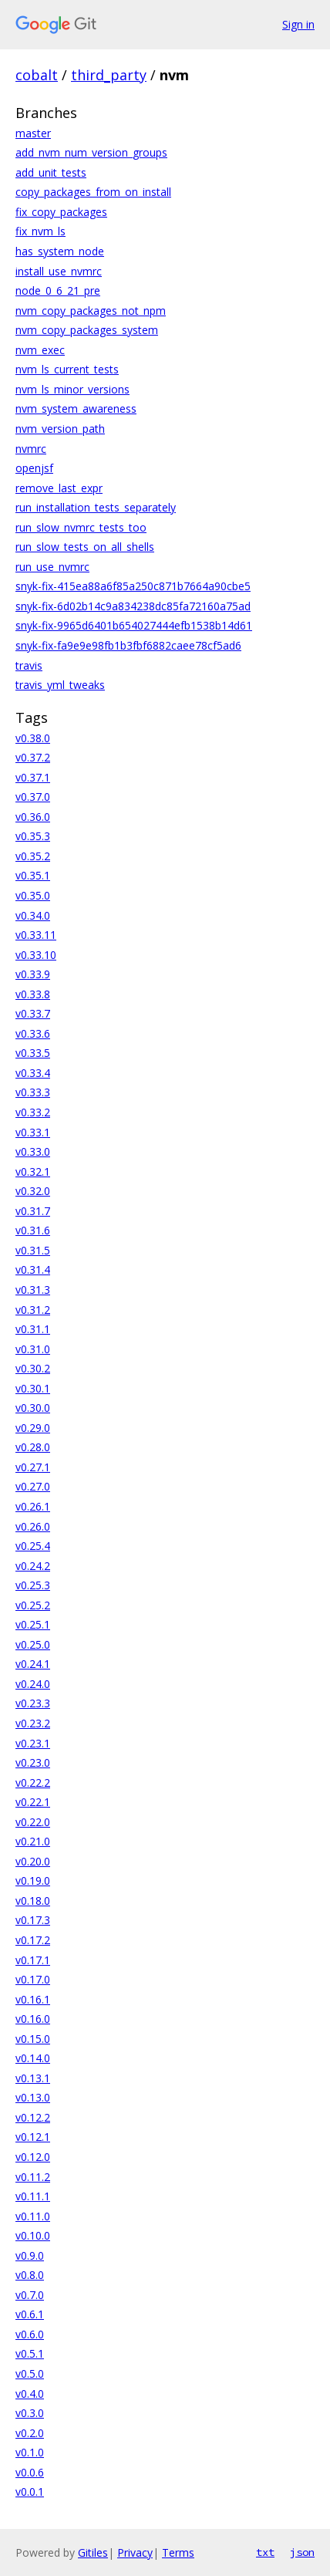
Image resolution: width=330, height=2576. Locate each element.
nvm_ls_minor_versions (72, 389)
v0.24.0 (32, 1683)
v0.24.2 (32, 1565)
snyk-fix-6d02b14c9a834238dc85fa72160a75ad (133, 606)
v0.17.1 (32, 1960)
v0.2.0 (29, 2433)
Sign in (298, 24)
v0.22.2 (32, 1782)
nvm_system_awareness (75, 408)
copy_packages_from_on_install (93, 191)
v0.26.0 (32, 1526)
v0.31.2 (32, 1309)
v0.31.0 (32, 1349)
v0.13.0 (32, 2097)
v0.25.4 (32, 1545)
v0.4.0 (29, 2393)
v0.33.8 (32, 994)
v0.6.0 (29, 2334)
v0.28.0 (32, 1447)
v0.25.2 (32, 1605)
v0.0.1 (29, 2491)
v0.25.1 (32, 1624)
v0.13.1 (32, 2078)
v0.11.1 (32, 2196)
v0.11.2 (32, 2176)
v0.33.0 (32, 1151)
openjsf (34, 468)
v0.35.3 (32, 836)
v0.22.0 (32, 1822)
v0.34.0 (32, 915)
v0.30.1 (32, 1388)
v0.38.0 (32, 738)
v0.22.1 (32, 1801)
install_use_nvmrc (58, 271)
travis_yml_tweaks (60, 684)
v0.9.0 (29, 2255)
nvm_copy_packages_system (86, 329)
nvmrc (30, 448)
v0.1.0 (29, 2452)
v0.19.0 (32, 1880)
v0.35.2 (32, 856)
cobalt (36, 75)
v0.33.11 (35, 934)
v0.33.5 (32, 1052)
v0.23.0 (32, 1762)
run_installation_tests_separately (95, 507)
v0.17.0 (32, 1979)
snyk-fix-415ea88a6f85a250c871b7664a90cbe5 (133, 586)
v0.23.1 (32, 1743)
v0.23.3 (32, 1703)
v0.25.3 (32, 1585)
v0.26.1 (32, 1506)
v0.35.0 (32, 895)
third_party (108, 75)
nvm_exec (40, 350)
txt (265, 2552)
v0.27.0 (32, 1486)
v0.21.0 (32, 1841)
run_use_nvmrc (52, 566)
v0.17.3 (32, 1920)
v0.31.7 (32, 1211)
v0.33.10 (35, 954)
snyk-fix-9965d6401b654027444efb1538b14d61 (133, 625)
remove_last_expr (59, 488)
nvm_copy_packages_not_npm (90, 310)
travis (28, 665)
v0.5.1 (29, 2353)
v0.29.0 (32, 1427)
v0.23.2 (32, 1723)
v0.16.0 (32, 2018)
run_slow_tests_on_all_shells (84, 546)
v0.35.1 (32, 875)
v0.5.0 (29, 2373)
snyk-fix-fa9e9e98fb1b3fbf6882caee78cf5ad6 (128, 645)
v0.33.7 (32, 1013)
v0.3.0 (29, 2413)
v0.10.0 (32, 2235)
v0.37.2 (32, 757)
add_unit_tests (50, 172)
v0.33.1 (32, 1132)
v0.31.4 (32, 1269)
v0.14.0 (32, 2058)
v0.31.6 (32, 1230)
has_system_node (59, 251)
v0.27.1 (32, 1467)
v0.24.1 (32, 1663)
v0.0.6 (29, 2472)
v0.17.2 (32, 1940)
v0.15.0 (32, 2038)
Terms (178, 2552)
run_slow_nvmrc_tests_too (80, 527)
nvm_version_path (60, 428)
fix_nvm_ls (40, 231)
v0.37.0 (32, 796)
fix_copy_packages (61, 211)
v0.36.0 (32, 816)
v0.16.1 (32, 1999)
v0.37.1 (32, 777)
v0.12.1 (32, 2136)
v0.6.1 (29, 2314)
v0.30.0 (32, 1407)
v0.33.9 (32, 974)
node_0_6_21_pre (57, 290)
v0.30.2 (32, 1368)
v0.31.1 (32, 1329)
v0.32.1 (32, 1171)
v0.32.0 (32, 1190)
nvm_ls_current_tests (67, 369)
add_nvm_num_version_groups (91, 152)
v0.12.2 (32, 2117)
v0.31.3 (32, 1289)
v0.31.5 (32, 1250)
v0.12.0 (32, 2156)
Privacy (135, 2552)
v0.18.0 (32, 1900)
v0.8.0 (29, 2274)
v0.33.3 (32, 1092)
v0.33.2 (32, 1112)
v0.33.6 (32, 1033)
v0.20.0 (32, 1861)
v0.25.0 (32, 1644)
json (302, 2552)
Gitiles (93, 2552)
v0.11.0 (32, 2216)
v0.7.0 (29, 2294)
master (33, 133)
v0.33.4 (32, 1072)
